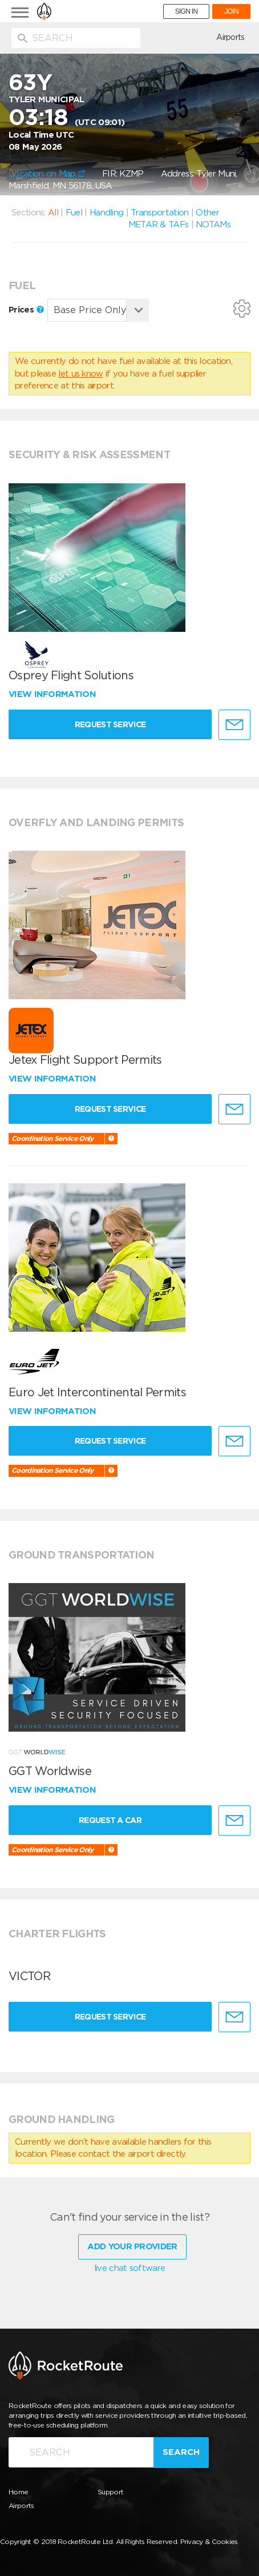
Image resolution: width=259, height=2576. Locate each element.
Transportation (159, 212)
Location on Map (47, 174)
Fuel (74, 212)
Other (207, 212)
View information (53, 694)
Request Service (110, 724)
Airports (230, 37)
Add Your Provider (132, 2246)
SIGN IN (186, 11)
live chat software (129, 2268)
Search (181, 2452)
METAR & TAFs (158, 224)
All (53, 212)
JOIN (231, 11)
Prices (26, 310)
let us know (80, 373)
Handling (106, 212)
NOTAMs (213, 224)
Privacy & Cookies (209, 2541)
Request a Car (110, 1820)
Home (18, 2491)
